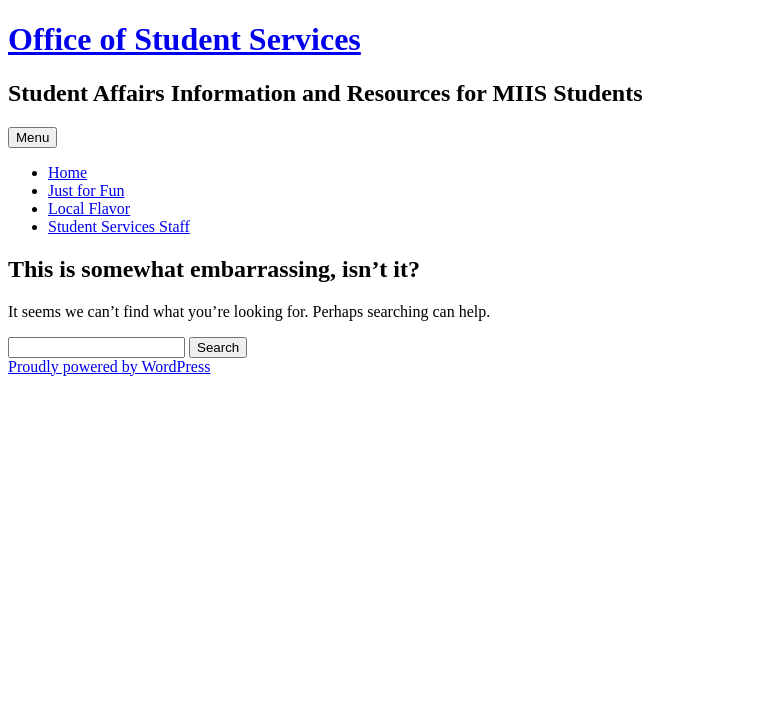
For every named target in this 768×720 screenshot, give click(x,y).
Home (67, 172)
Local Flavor (89, 208)
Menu (32, 137)
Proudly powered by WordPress (109, 366)
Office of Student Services (184, 39)
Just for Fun (86, 190)
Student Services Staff (119, 226)
